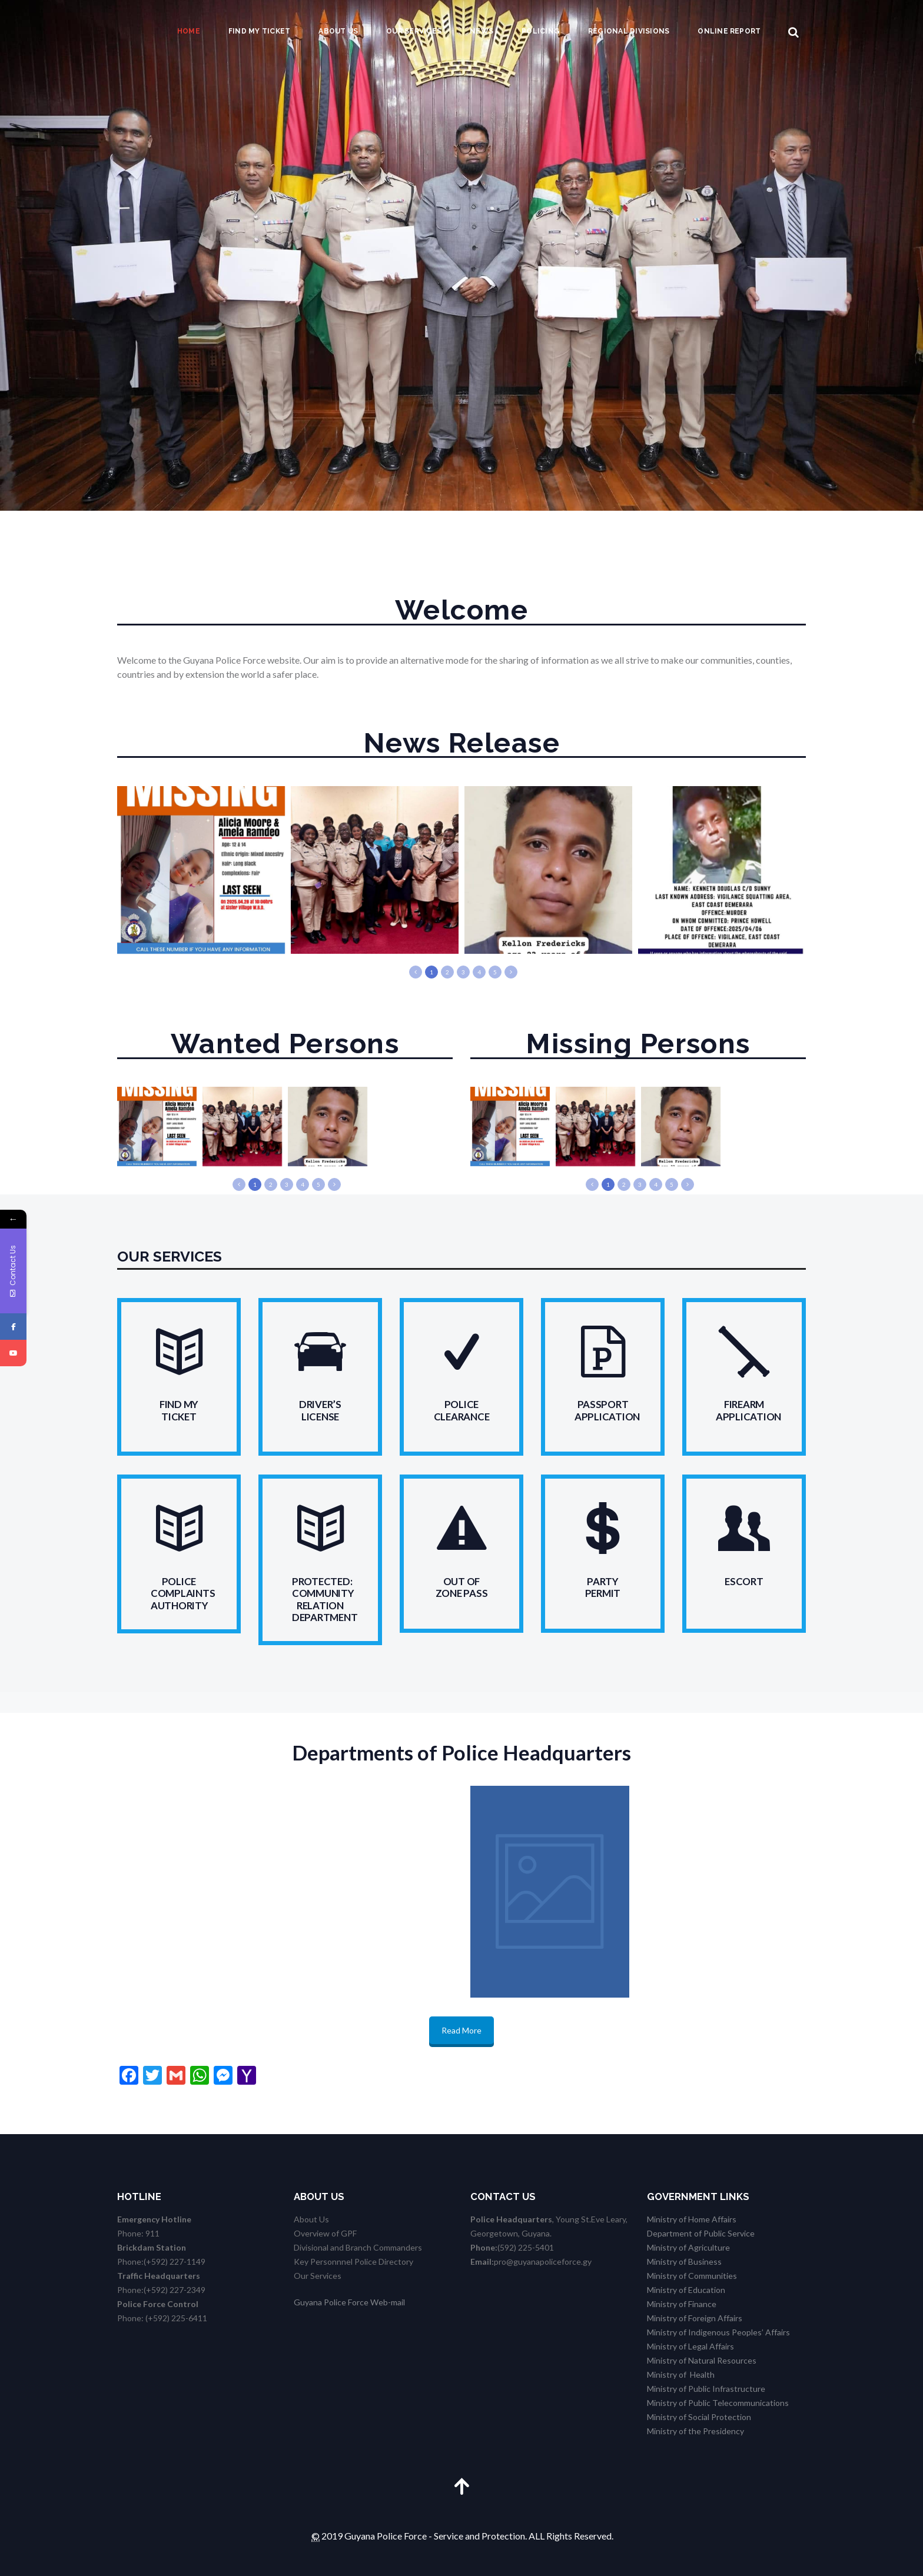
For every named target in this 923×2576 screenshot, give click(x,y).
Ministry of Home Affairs (691, 2219)
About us (338, 31)
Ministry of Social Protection (699, 2417)
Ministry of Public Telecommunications (718, 2403)
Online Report (729, 31)
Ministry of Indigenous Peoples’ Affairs (718, 2332)
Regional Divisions (628, 31)
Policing (541, 31)
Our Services (413, 31)
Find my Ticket (259, 31)
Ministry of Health (681, 2374)
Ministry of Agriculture (688, 2247)
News (481, 31)
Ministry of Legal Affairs (690, 2346)
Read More (461, 2030)
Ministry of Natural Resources (701, 2360)
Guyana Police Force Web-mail (349, 2302)
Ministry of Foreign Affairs (694, 2318)
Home (188, 31)
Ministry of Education (686, 2290)
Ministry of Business (684, 2262)
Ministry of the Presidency (695, 2431)
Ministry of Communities (692, 2276)
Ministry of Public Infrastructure (706, 2389)
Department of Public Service (701, 2233)
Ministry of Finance (681, 2304)
